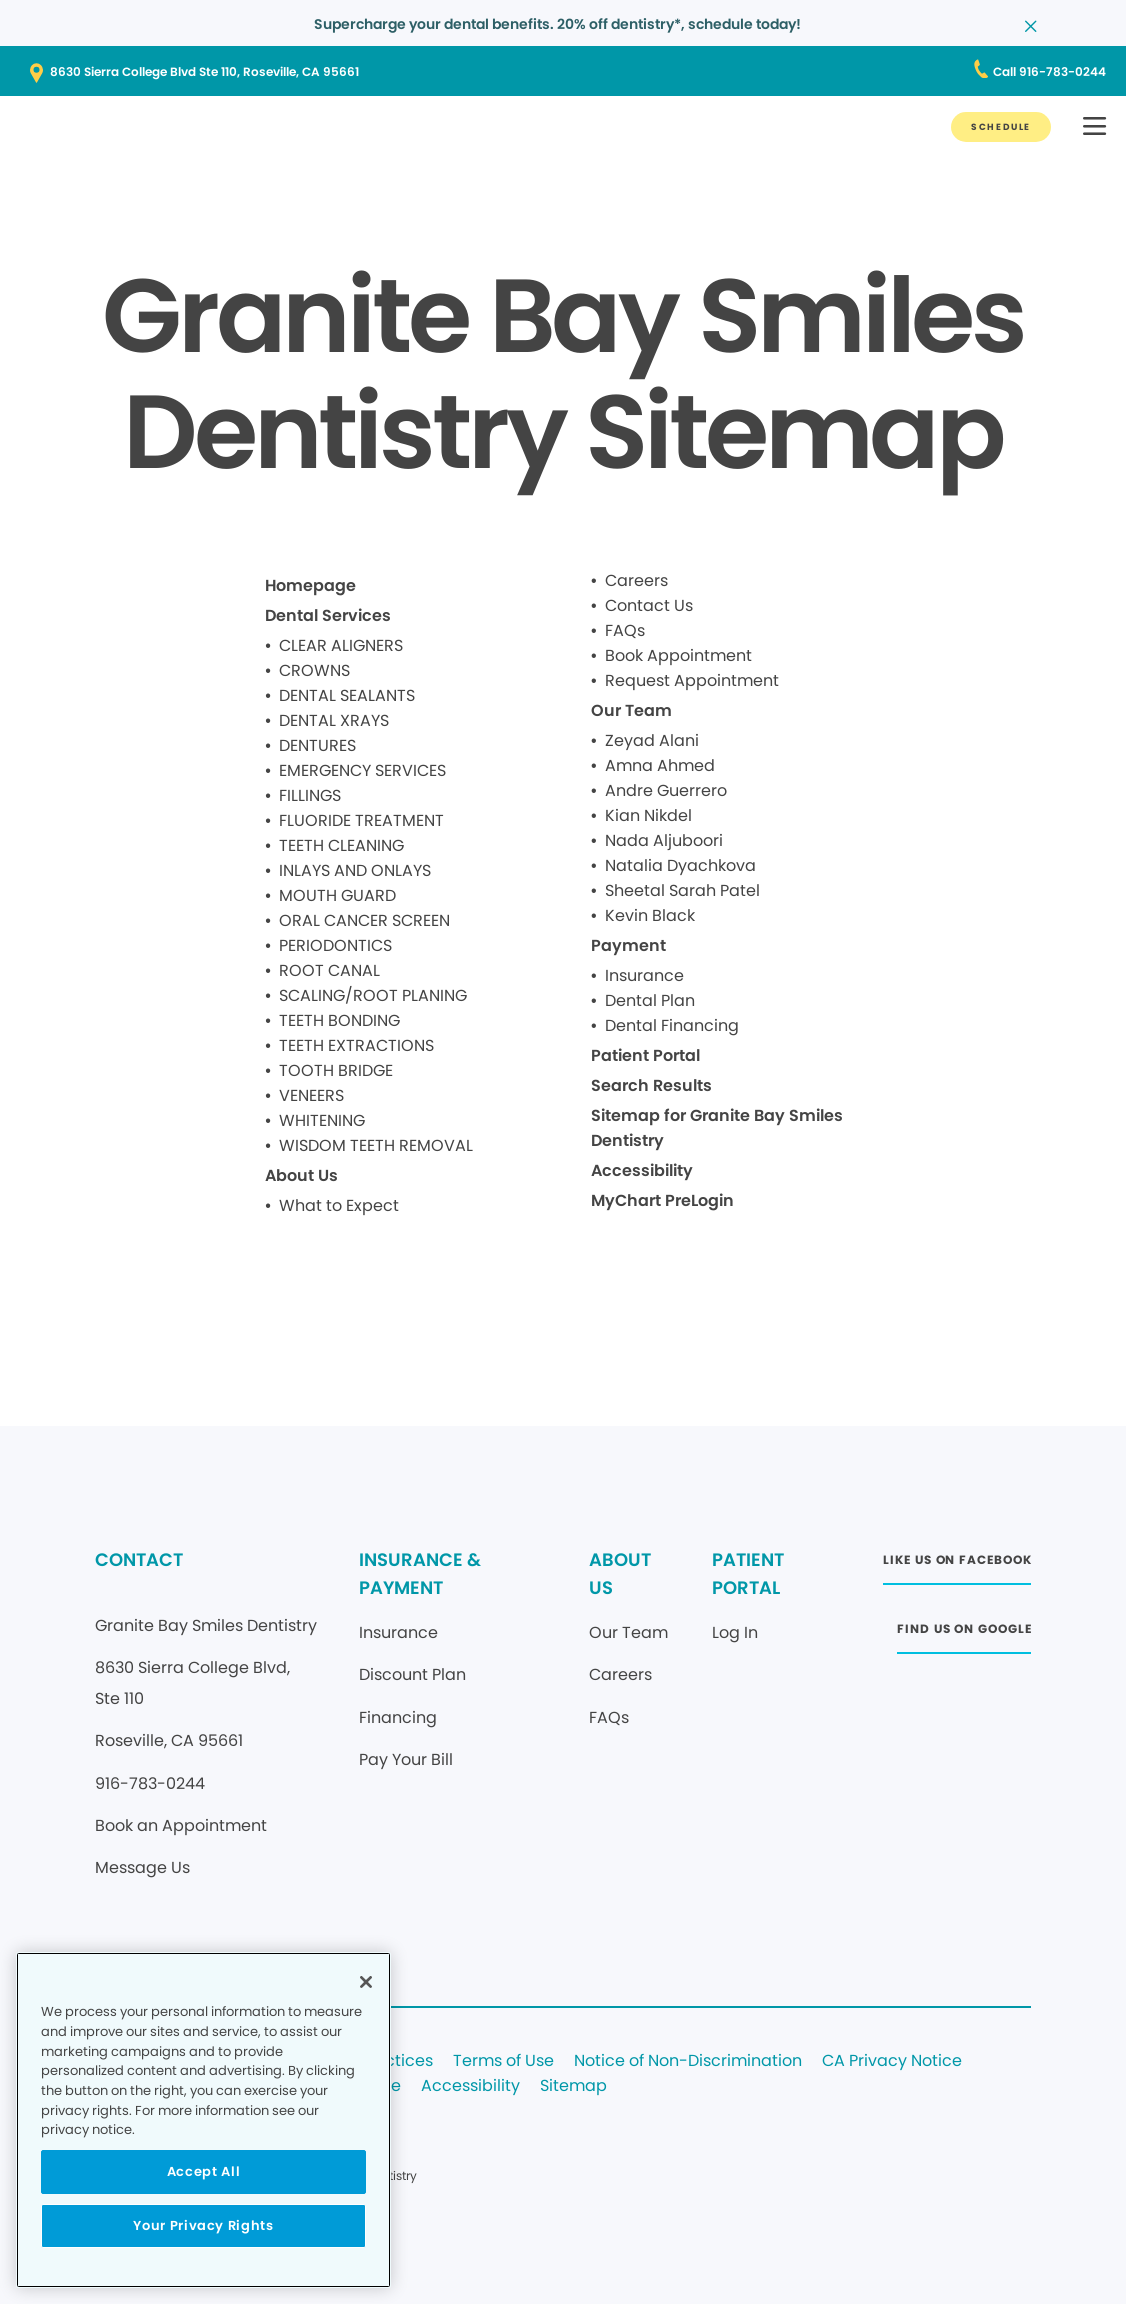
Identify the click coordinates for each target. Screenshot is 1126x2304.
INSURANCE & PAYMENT (420, 1573)
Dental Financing (672, 1025)
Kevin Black (650, 915)
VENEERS (311, 1095)
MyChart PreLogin (662, 1200)
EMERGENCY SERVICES (362, 770)
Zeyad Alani (652, 740)
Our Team (631, 710)
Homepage (310, 585)
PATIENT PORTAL (748, 1573)
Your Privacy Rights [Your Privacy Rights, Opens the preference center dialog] (203, 2225)
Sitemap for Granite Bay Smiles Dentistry (717, 1128)
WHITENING (322, 1120)
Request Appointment (692, 680)
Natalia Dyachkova (680, 865)
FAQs (625, 630)
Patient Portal (645, 1055)
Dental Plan (650, 1000)
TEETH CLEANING (341, 845)
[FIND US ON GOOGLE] (964, 1634)
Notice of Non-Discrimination (688, 2061)
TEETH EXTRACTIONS (356, 1045)
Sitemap (573, 2086)
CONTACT (139, 1559)
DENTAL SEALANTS (347, 695)
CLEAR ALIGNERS (341, 645)
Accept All (204, 2171)
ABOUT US (620, 1573)
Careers (636, 580)
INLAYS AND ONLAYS (355, 870)
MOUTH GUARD (337, 895)
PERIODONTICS (335, 945)
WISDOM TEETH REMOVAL (376, 1145)
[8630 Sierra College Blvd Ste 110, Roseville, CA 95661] (563, 72)
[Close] (366, 1982)
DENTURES (317, 745)
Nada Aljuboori (664, 840)
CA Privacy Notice (892, 2061)
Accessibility (642, 1170)
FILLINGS (310, 795)
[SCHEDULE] (1001, 127)
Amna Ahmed (660, 765)
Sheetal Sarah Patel (682, 890)
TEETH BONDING (339, 1020)
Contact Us (649, 605)
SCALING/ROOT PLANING (373, 995)
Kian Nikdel (648, 815)
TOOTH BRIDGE (336, 1070)
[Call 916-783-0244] (1049, 72)
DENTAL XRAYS (334, 720)
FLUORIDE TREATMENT (361, 820)
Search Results (651, 1085)
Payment (628, 945)
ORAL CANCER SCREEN (364, 920)
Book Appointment (678, 655)
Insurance (644, 975)
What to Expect (339, 1205)
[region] (203, 2120)
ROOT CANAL (329, 970)
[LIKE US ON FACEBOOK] (957, 1565)
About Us (301, 1175)
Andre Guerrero (666, 790)
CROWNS (314, 670)
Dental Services (328, 615)
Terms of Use (503, 2061)
